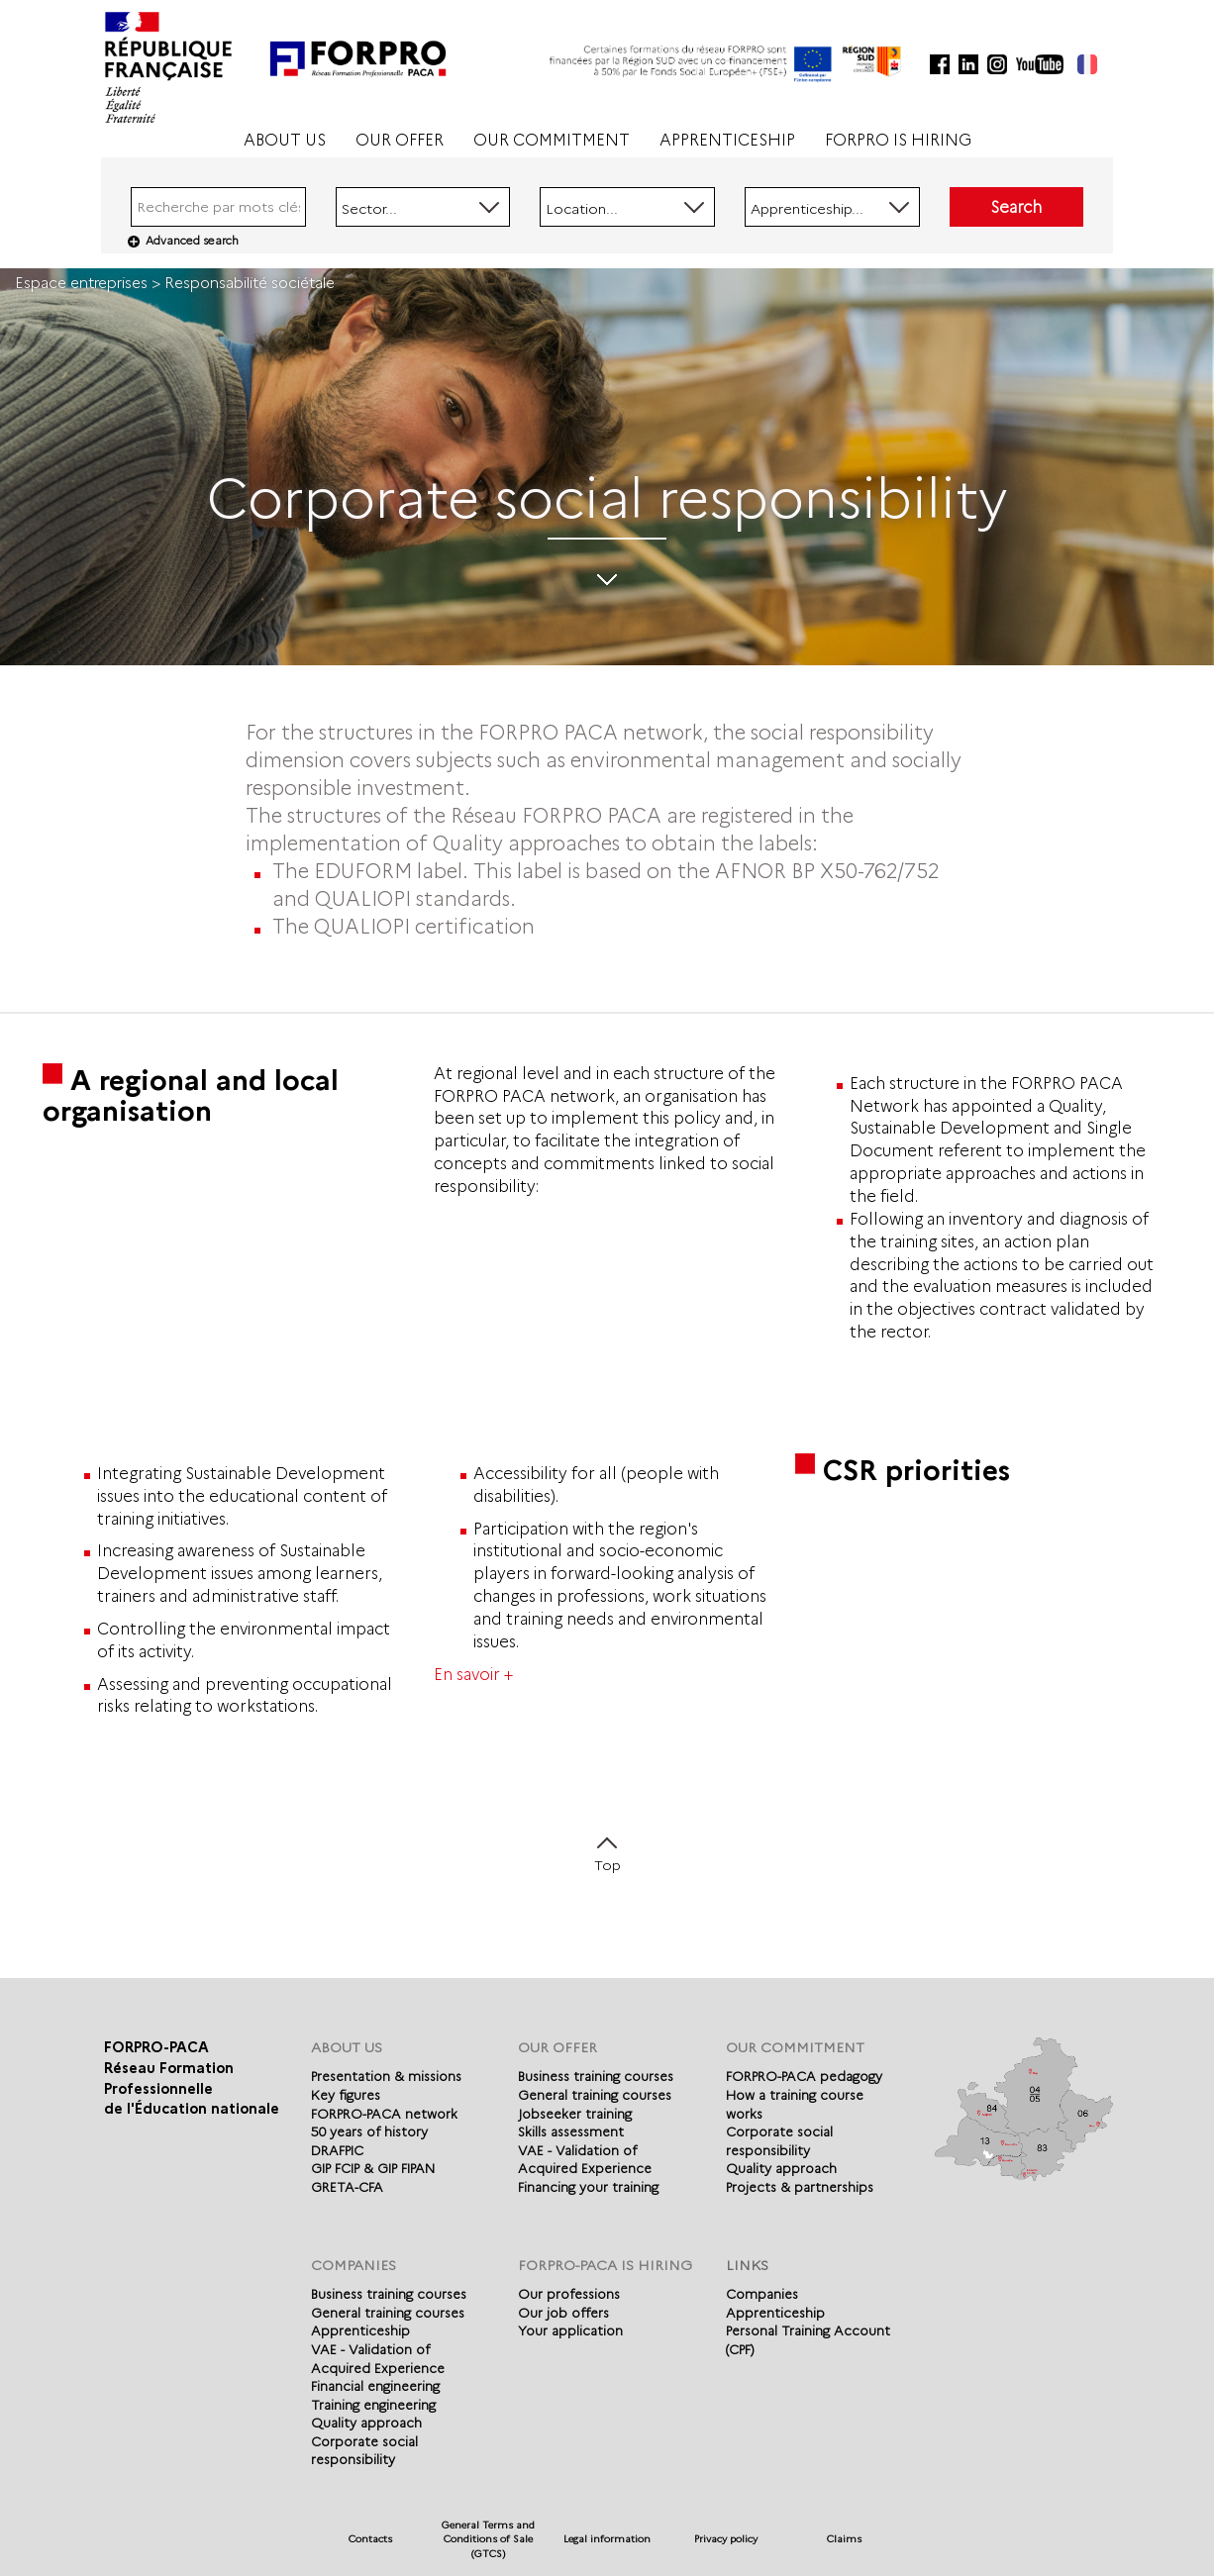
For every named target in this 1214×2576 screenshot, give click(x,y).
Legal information (607, 2538)
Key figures (345, 2095)
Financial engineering (375, 2386)
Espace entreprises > (89, 283)
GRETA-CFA (347, 2187)
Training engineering (373, 2405)
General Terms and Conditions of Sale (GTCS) (488, 2539)
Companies (762, 2294)
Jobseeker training (575, 2114)
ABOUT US (285, 140)
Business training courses (595, 2076)
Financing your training (588, 2187)
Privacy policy (726, 2538)
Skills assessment (571, 2131)
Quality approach (781, 2168)
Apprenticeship (360, 2330)
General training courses (594, 2095)
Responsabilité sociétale (249, 283)
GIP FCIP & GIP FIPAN (373, 2168)
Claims (844, 2538)
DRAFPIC (337, 2150)
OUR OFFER (399, 140)
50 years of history (369, 2131)
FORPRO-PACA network (384, 2114)
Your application (570, 2330)
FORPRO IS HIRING (898, 140)
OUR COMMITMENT (551, 140)
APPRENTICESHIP (727, 140)
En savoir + (473, 1674)
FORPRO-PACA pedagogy (804, 2076)
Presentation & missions (386, 2076)
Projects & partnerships (799, 2187)
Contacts (370, 2538)
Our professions (569, 2294)
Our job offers (563, 2313)
